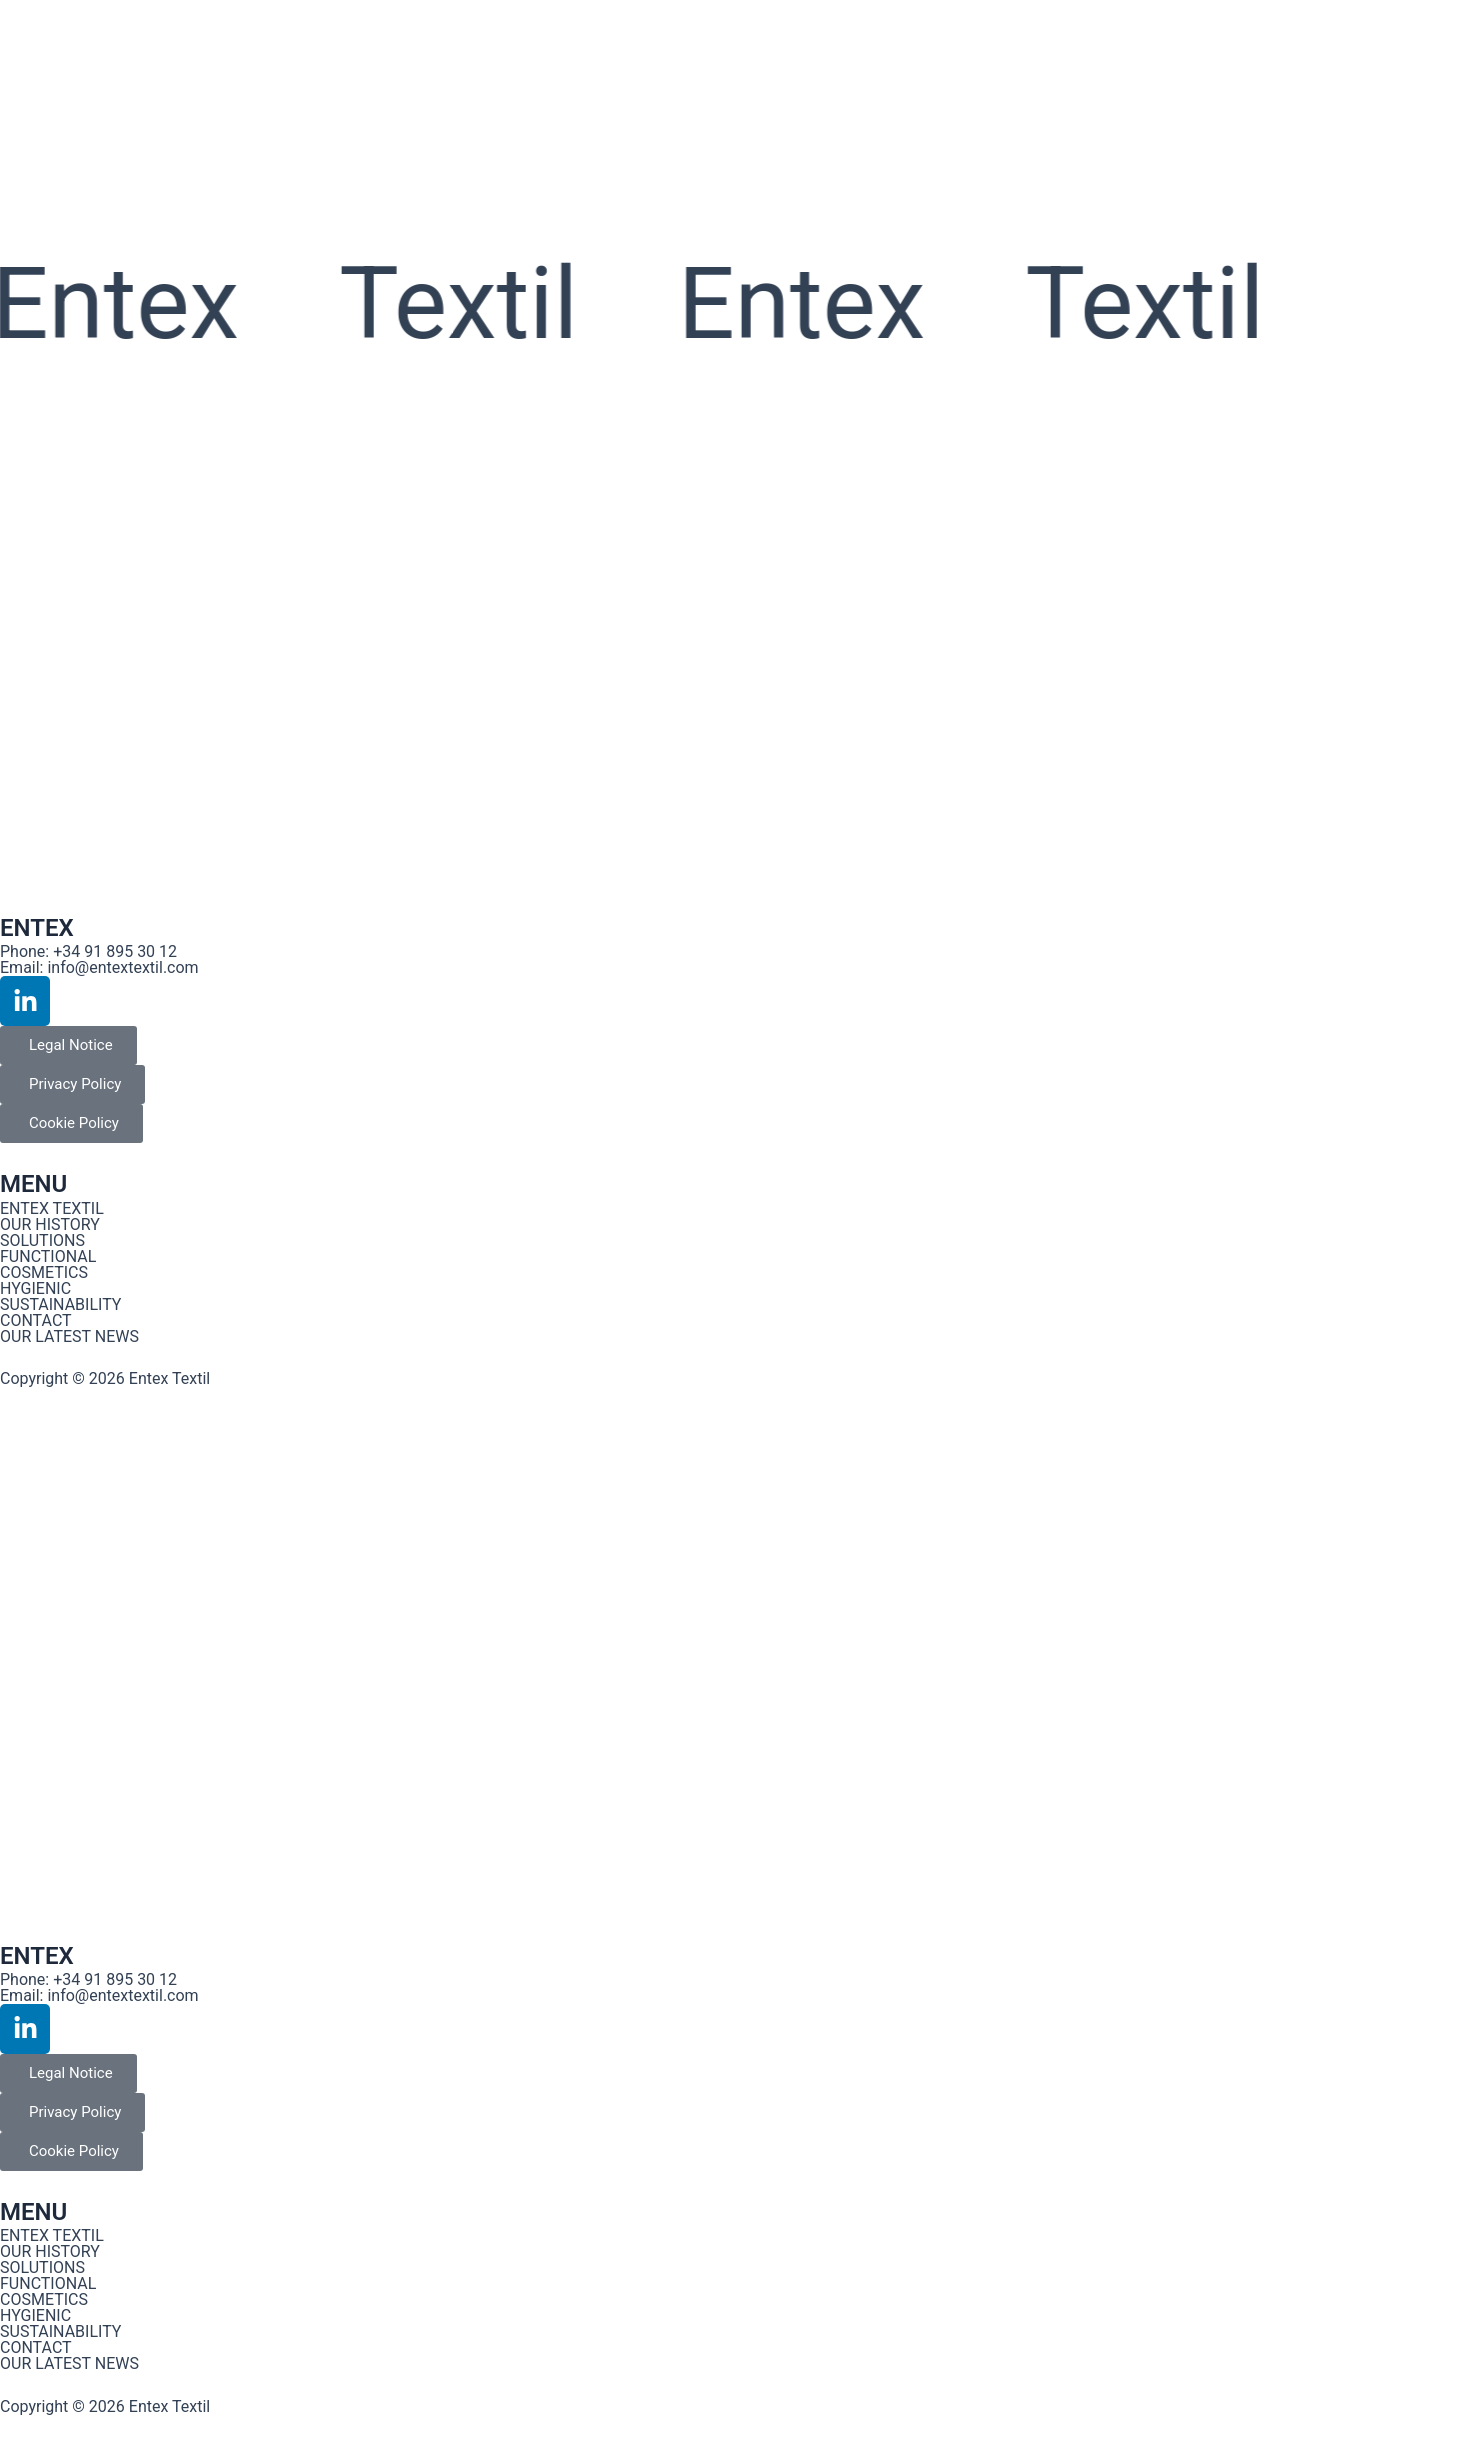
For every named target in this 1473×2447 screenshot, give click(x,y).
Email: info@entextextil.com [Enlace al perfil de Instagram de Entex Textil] (99, 967)
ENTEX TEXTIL (52, 1208)
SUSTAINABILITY (60, 1304)
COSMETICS (44, 1272)
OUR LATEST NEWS (69, 1336)
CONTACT (36, 1320)
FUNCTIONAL (48, 1256)
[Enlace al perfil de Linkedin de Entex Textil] (25, 1001)
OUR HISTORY (50, 1224)
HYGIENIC (35, 1288)
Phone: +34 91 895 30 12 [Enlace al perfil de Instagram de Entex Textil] (88, 951)
